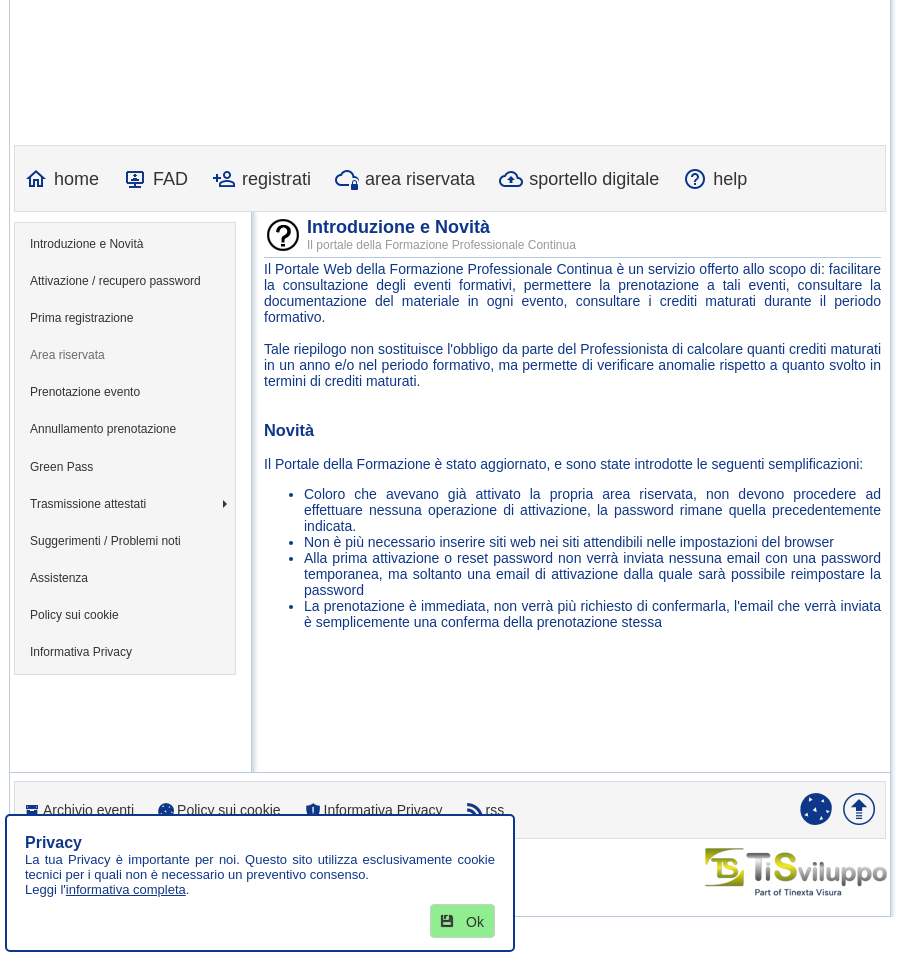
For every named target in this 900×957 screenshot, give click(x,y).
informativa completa (126, 889)
